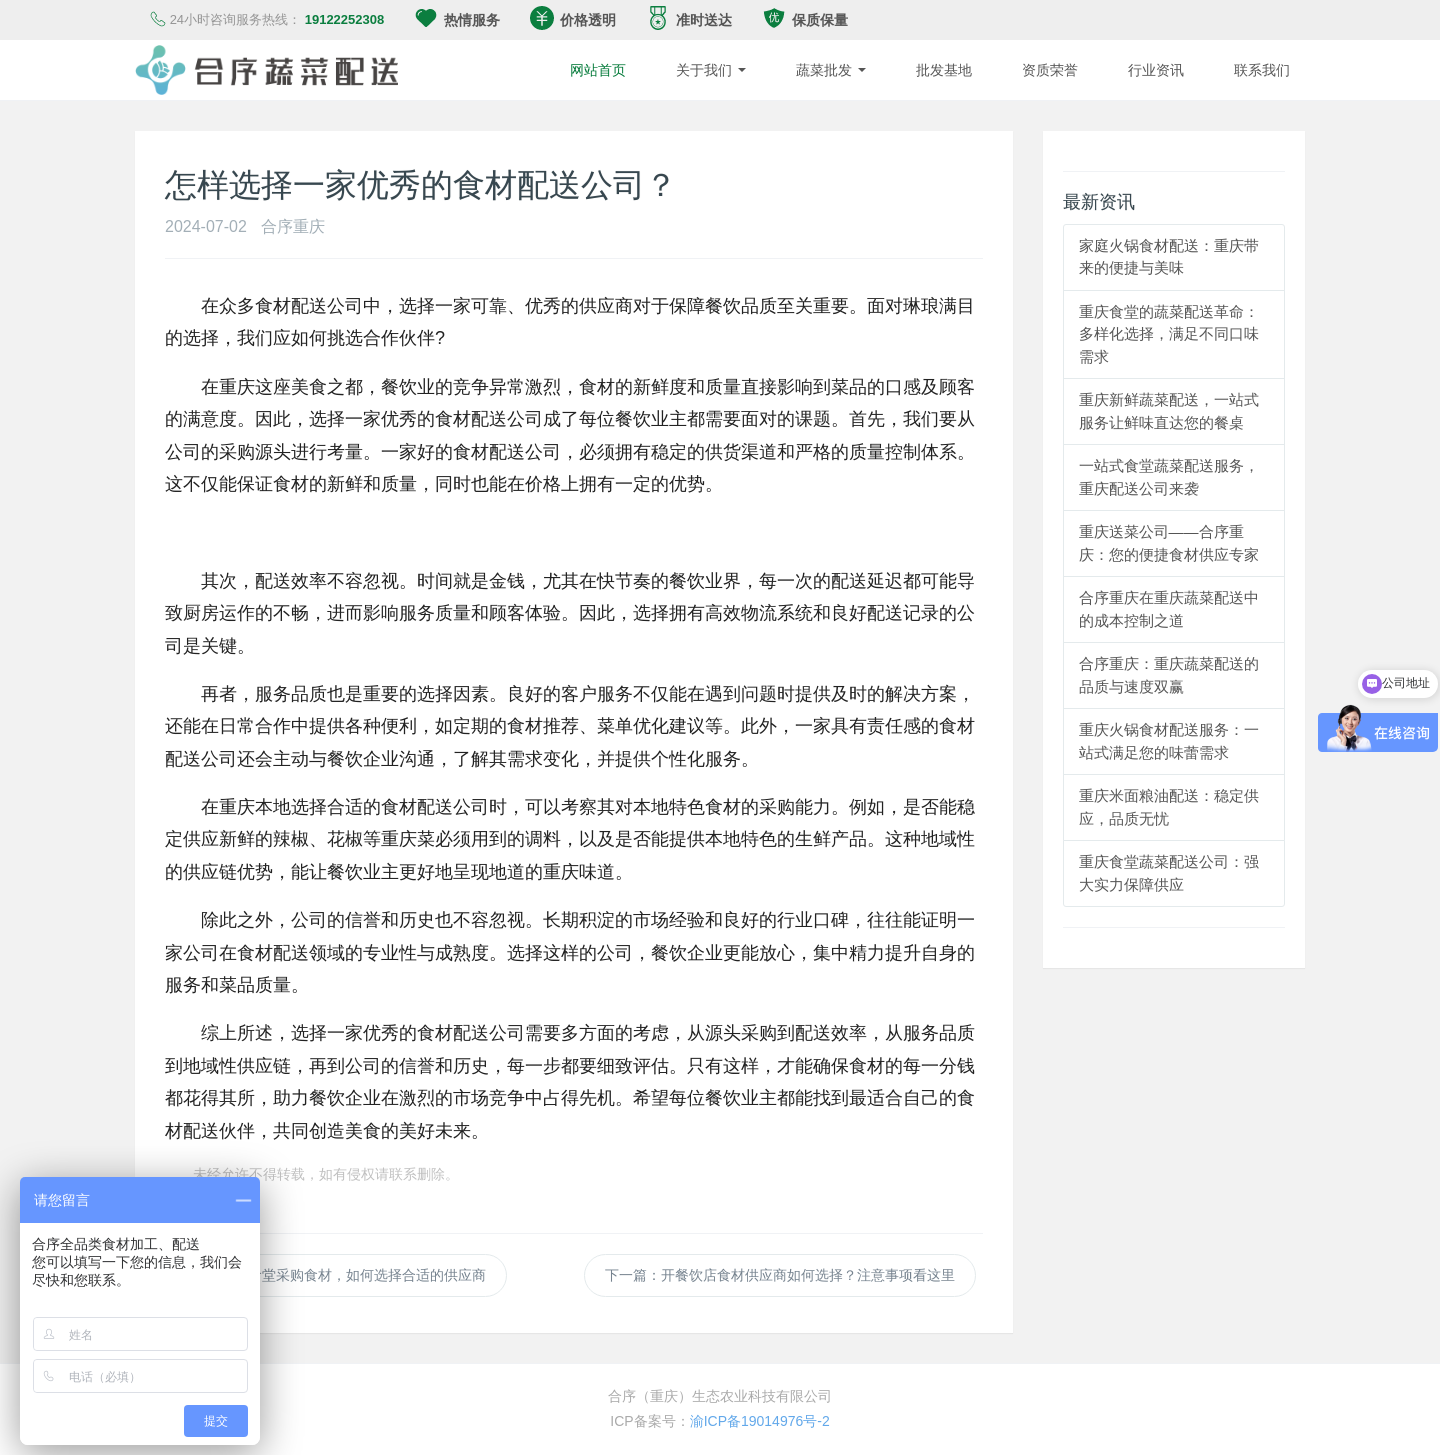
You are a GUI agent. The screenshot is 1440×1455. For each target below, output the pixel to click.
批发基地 (944, 70)
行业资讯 (1156, 70)
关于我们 (711, 70)
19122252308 (345, 19)
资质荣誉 (1050, 70)
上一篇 (339, 1275)
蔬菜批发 (831, 70)
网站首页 (598, 70)
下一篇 (780, 1275)
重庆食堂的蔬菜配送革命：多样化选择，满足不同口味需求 (1169, 334)
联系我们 (1262, 70)
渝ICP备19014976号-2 (760, 1421)
